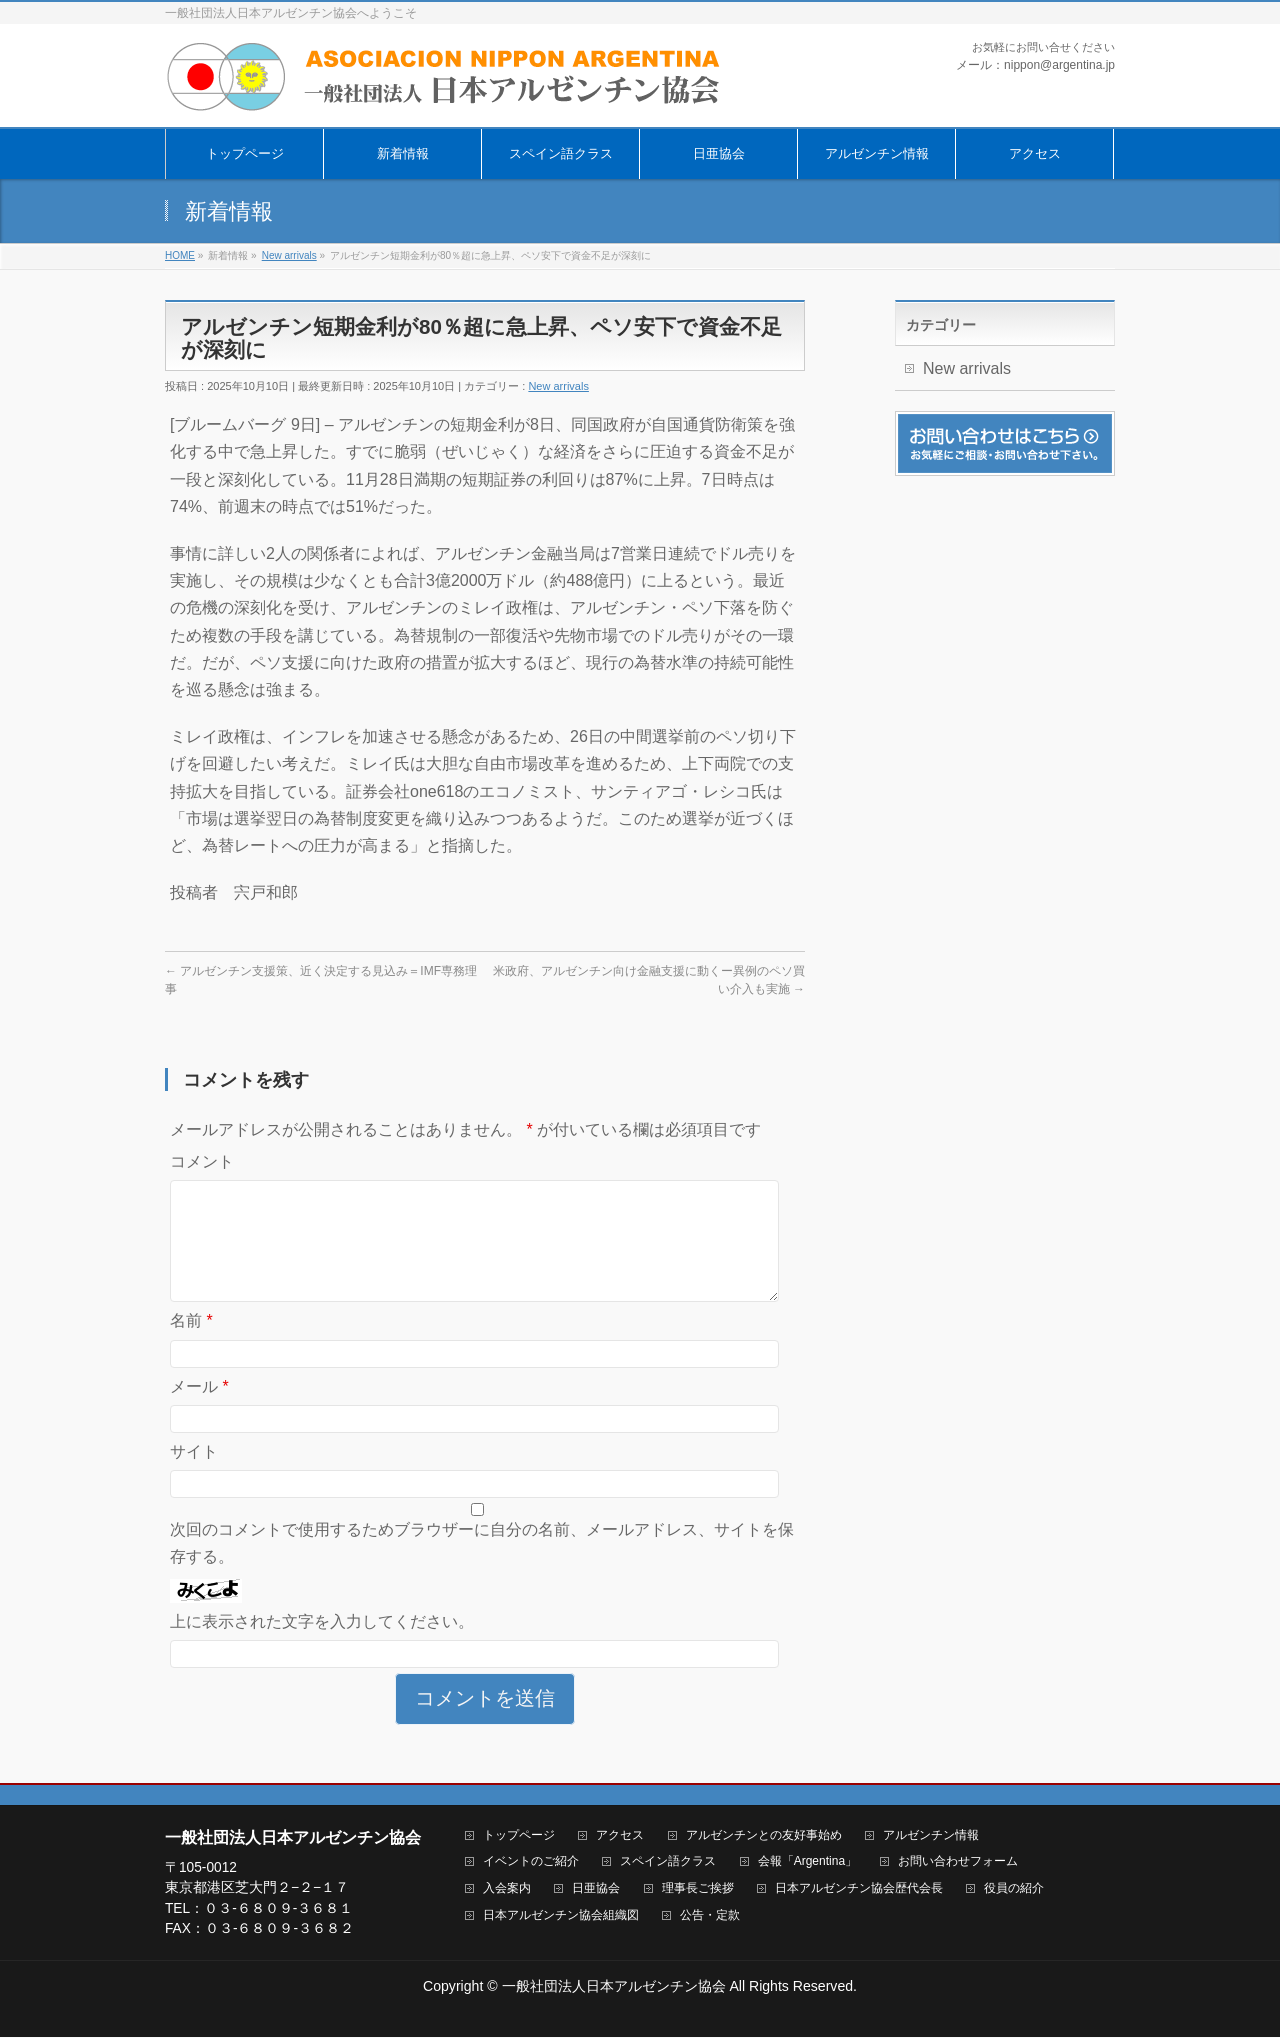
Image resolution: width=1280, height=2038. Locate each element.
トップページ (519, 1836)
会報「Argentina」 (807, 1862)
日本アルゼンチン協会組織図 (561, 1916)
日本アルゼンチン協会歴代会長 (859, 1889)
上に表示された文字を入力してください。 (322, 1645)
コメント (202, 1161)
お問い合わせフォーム (958, 1862)
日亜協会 (596, 1889)
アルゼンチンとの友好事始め (764, 1836)
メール (199, 1410)
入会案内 (507, 1889)
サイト (194, 1475)
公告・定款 (710, 1916)
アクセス (620, 1836)
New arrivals (558, 386)
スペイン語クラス (668, 1862)
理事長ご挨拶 (698, 1889)
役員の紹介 (1014, 1889)
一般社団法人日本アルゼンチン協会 (614, 1987)
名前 (191, 1344)
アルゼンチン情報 (931, 1836)
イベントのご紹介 (531, 1862)
